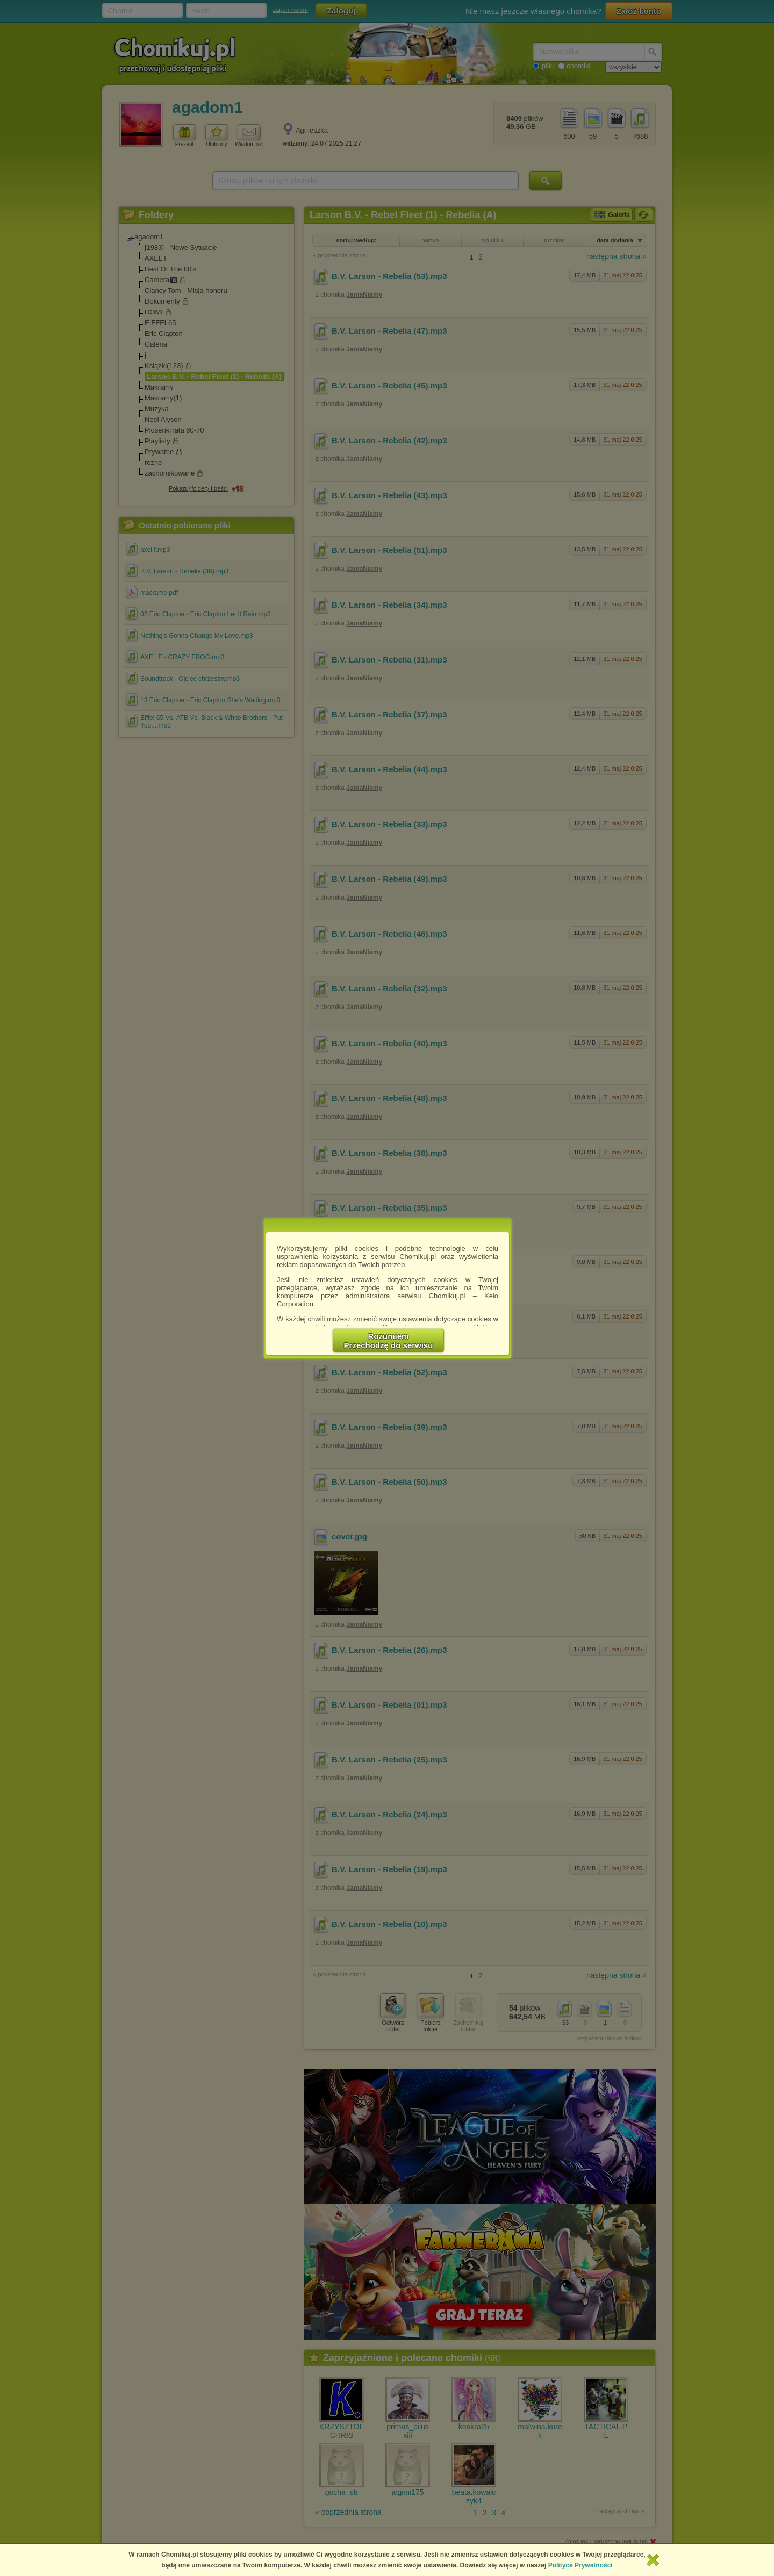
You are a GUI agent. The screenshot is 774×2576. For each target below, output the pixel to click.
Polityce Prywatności (580, 2565)
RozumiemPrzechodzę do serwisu (388, 1341)
